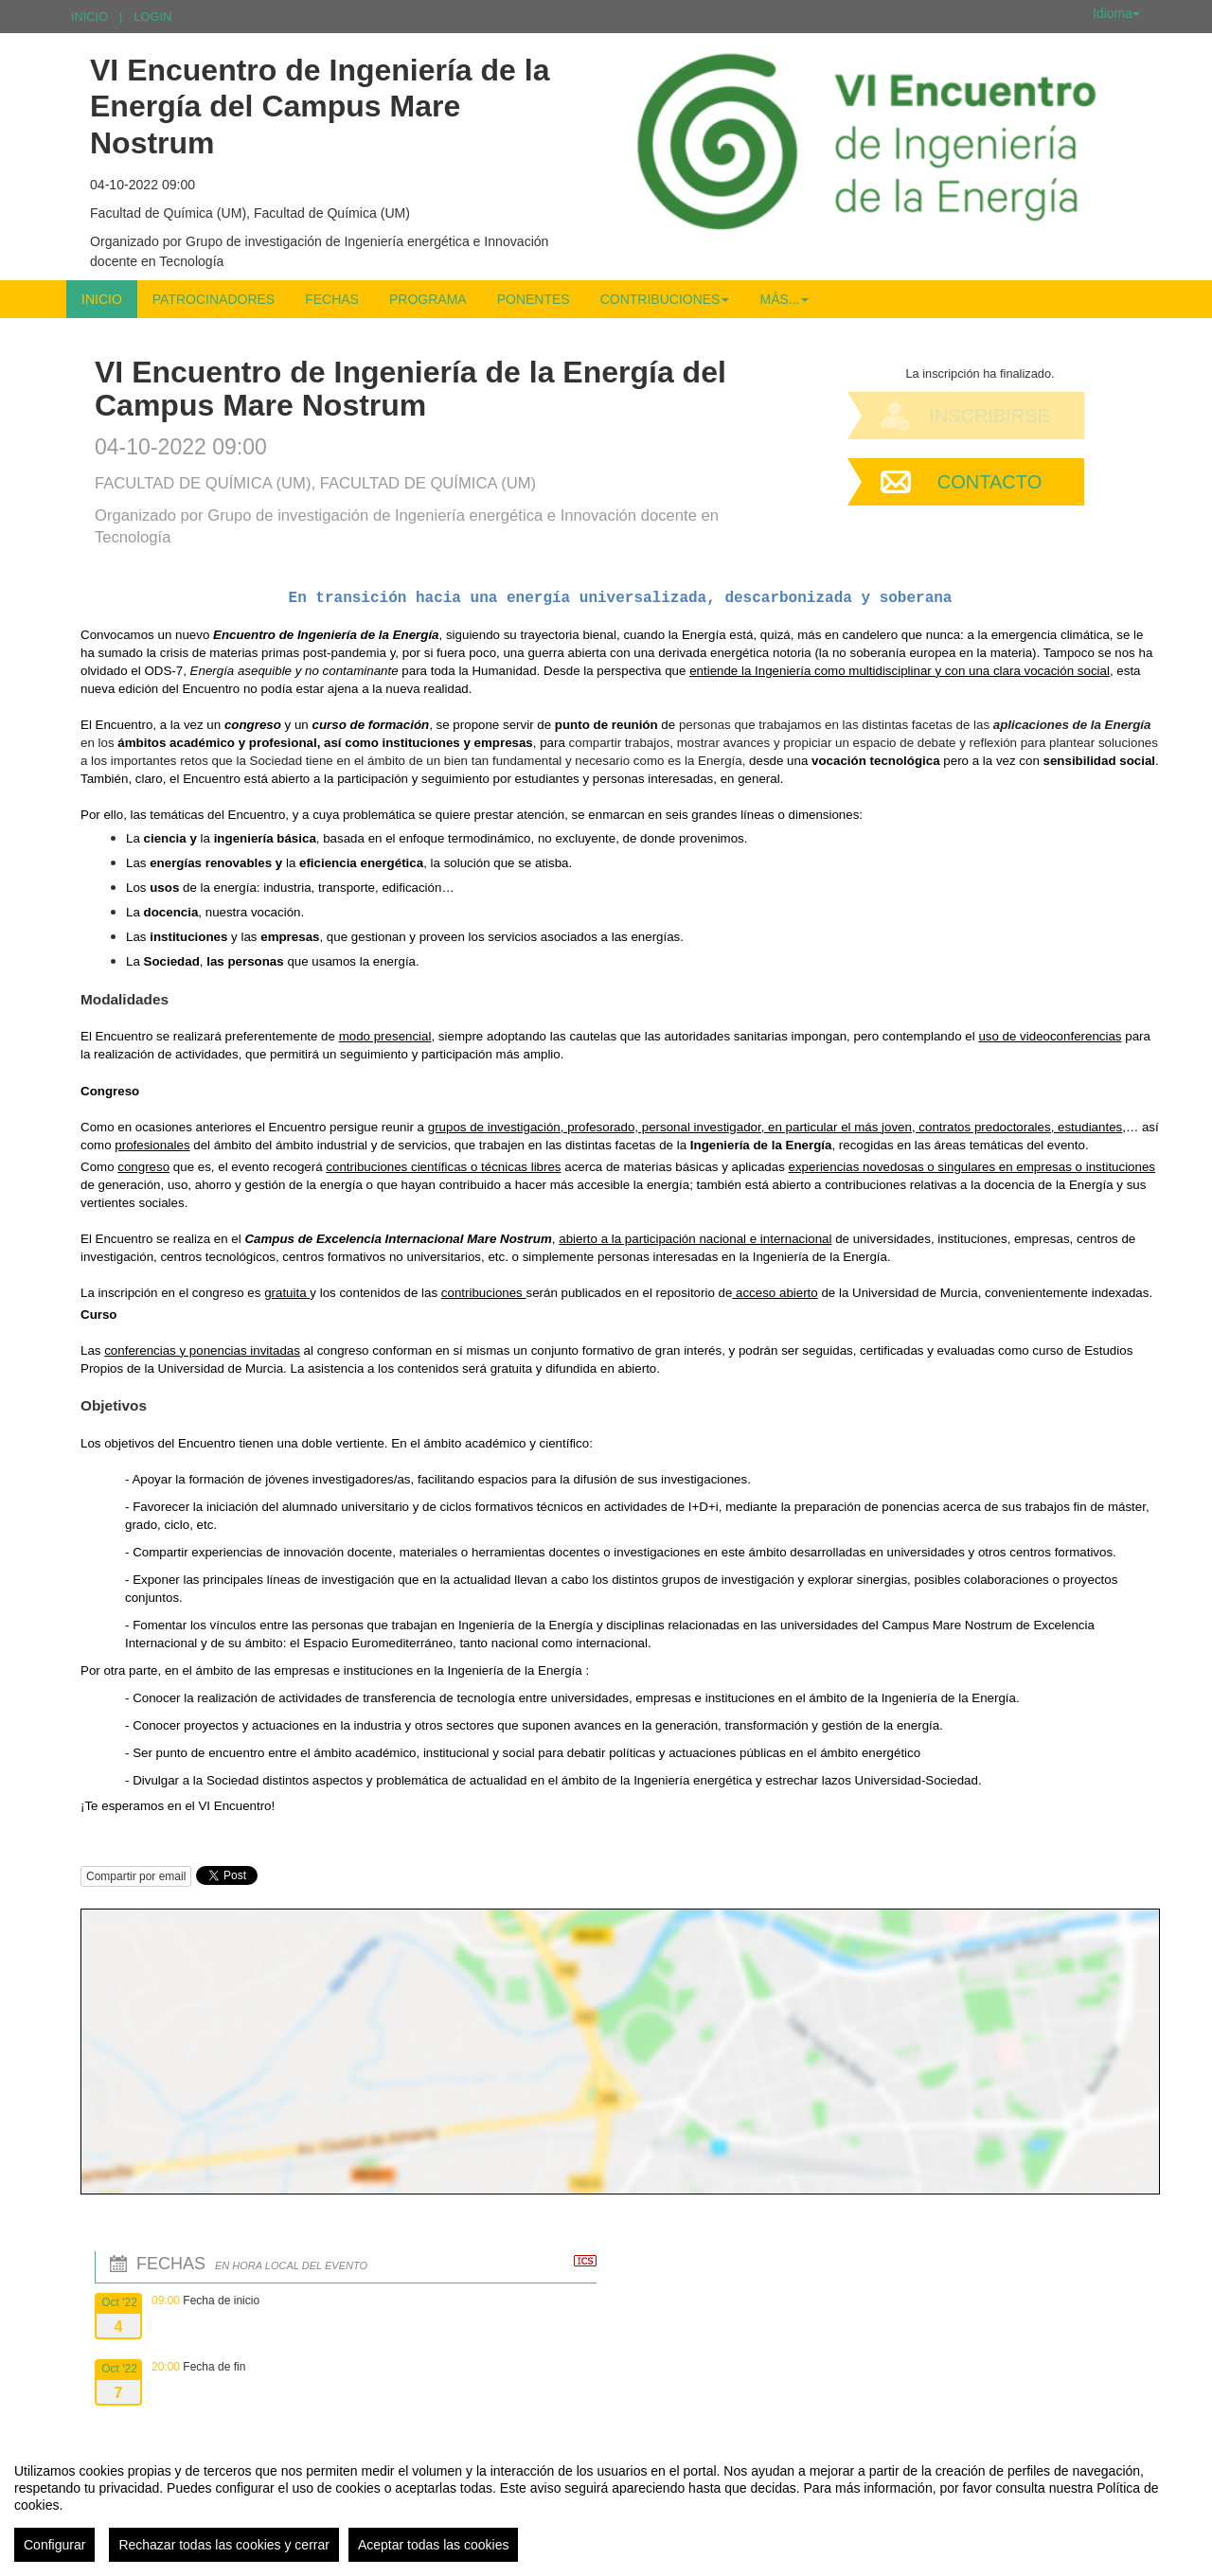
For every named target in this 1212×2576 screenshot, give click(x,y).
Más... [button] (784, 299)
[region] (606, 2505)
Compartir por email (136, 1876)
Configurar (54, 2544)
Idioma (1116, 13)
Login (152, 16)
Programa (428, 299)
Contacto (989, 481)
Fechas (332, 299)
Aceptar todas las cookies (433, 2544)
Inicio (89, 16)
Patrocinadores (213, 299)
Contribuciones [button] (665, 299)
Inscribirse (989, 415)
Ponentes (533, 299)
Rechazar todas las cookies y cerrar (224, 2544)
